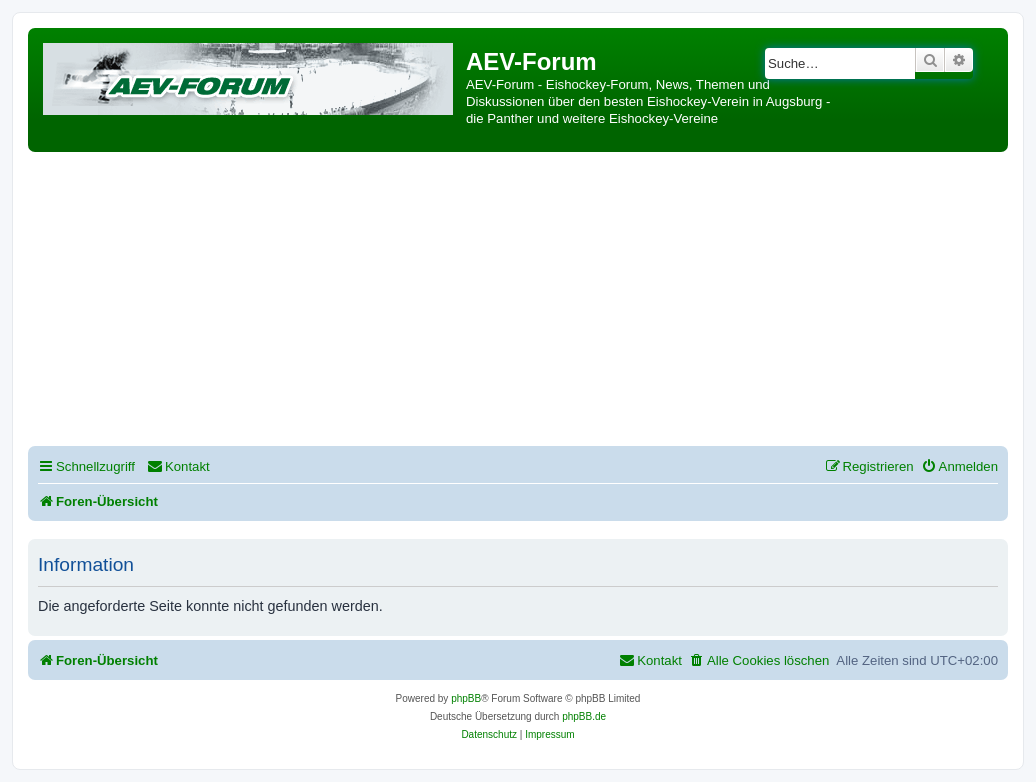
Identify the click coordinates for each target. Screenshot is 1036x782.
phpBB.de (584, 716)
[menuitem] (178, 466)
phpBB (466, 698)
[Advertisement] (532, 302)
